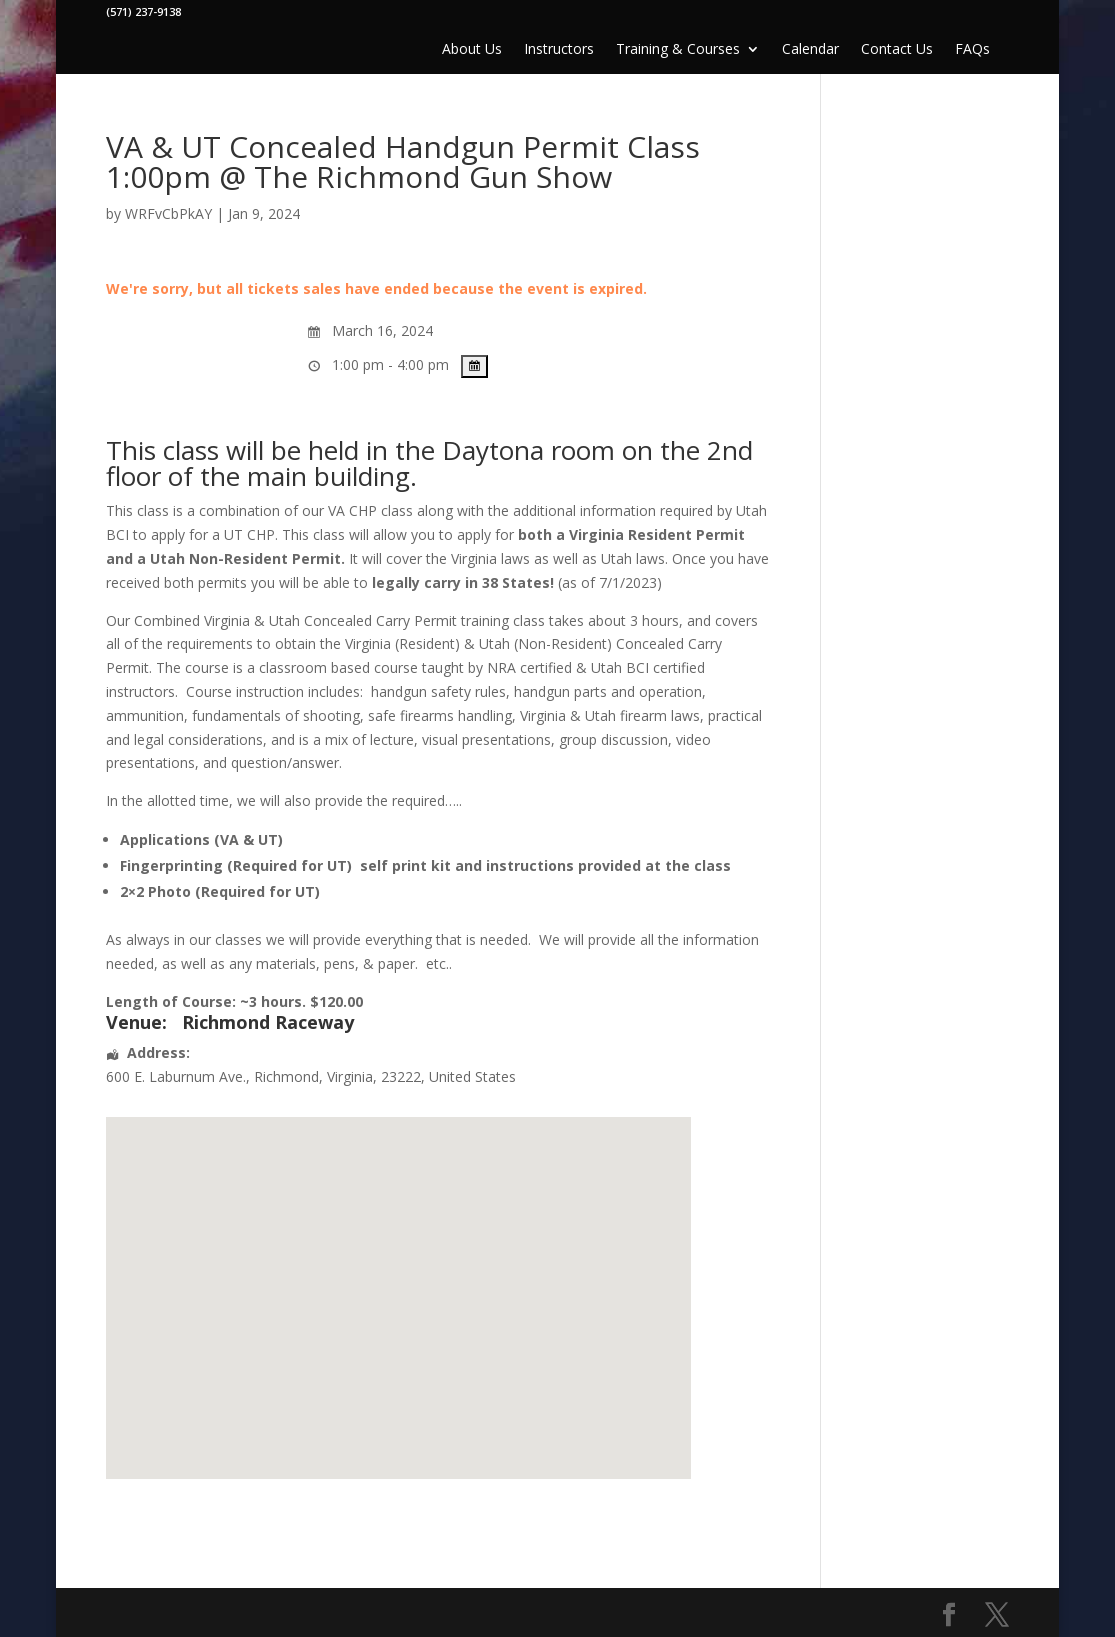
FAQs (972, 50)
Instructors (559, 50)
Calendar (810, 50)
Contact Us (897, 50)
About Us (472, 50)
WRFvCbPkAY (168, 213)
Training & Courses (678, 50)
